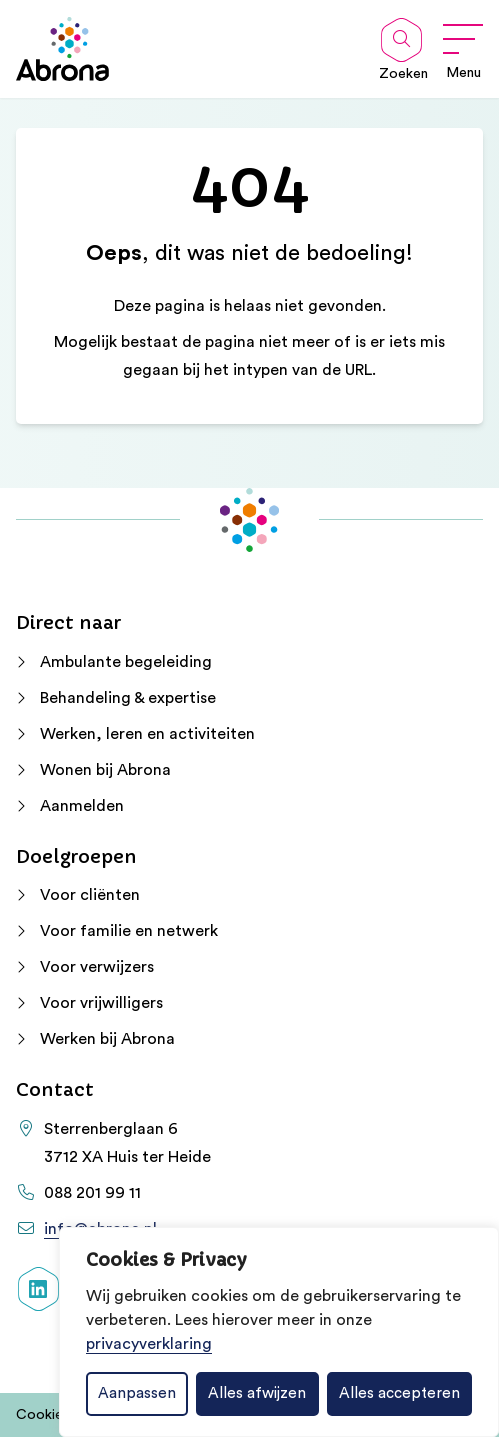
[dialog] (279, 1332)
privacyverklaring (149, 1344)
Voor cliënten (90, 895)
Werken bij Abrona (107, 1039)
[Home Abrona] (62, 49)
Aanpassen (137, 1393)
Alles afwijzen (257, 1393)
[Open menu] (463, 49)
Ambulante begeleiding (126, 662)
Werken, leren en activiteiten (147, 734)
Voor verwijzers (97, 967)
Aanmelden (82, 806)
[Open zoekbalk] (401, 40)
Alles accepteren (399, 1393)
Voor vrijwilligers (101, 1003)
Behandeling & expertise (128, 698)
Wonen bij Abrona (105, 770)
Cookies (43, 1415)
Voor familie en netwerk (129, 931)
